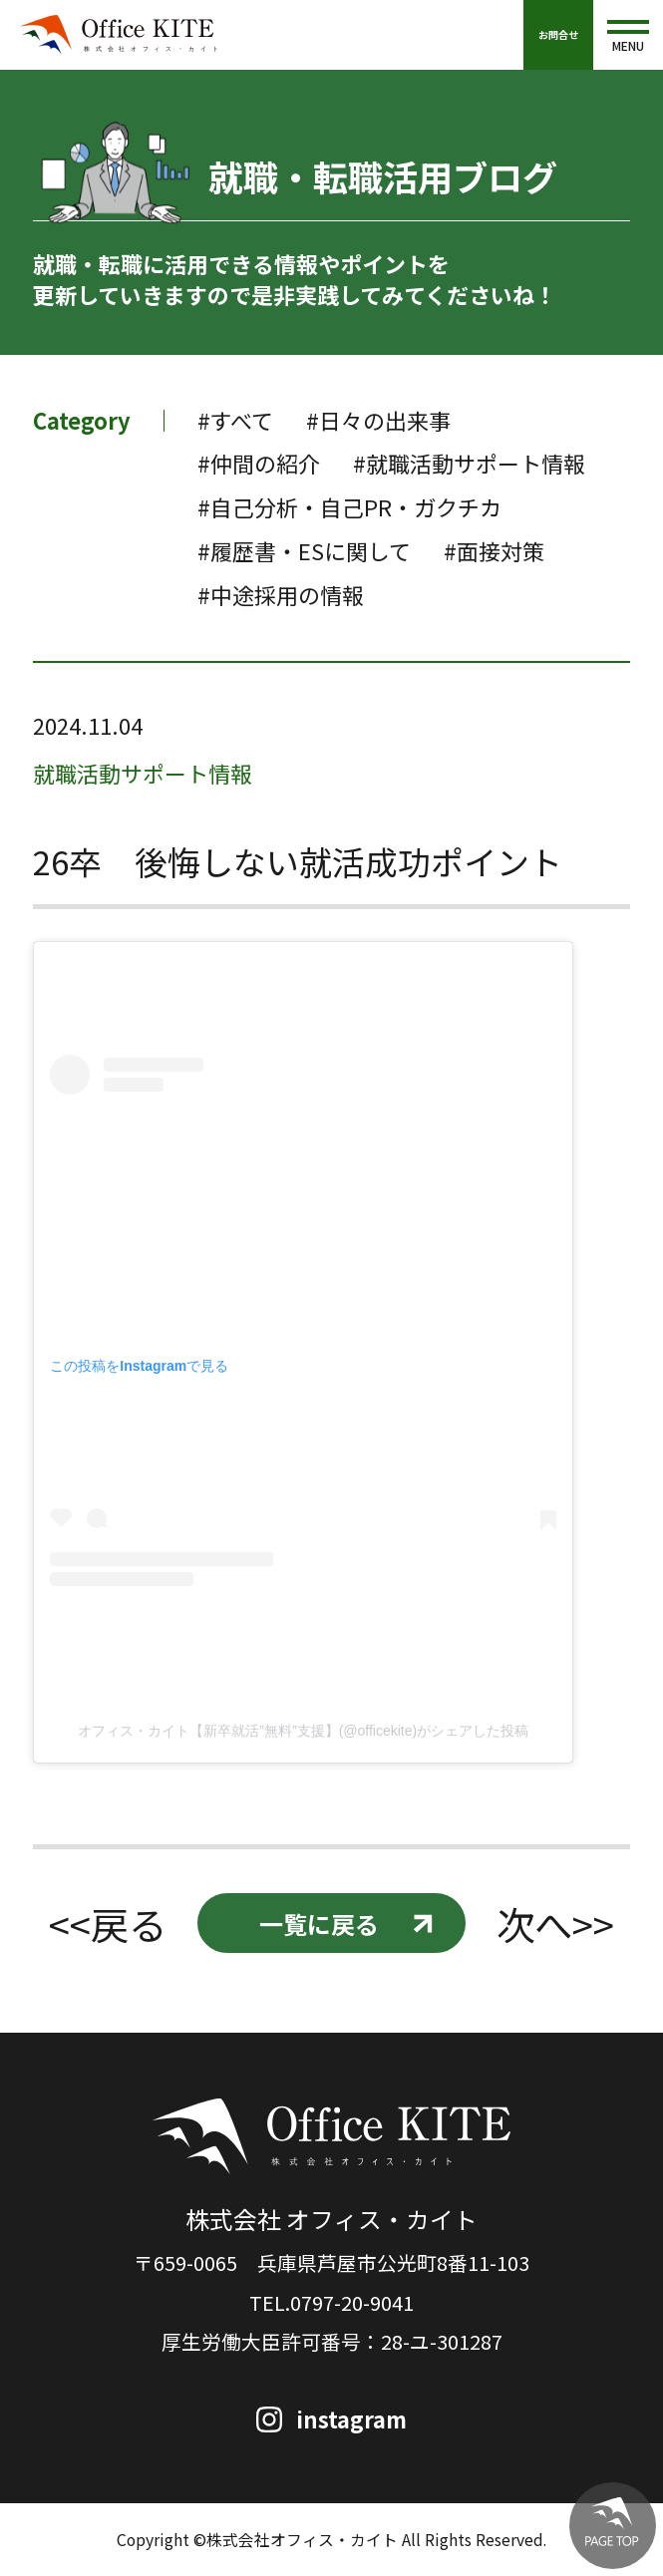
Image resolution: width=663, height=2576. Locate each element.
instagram (352, 2419)
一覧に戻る (319, 1923)
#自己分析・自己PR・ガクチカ (349, 506)
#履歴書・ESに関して (304, 550)
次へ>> (555, 1923)
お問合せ (558, 34)
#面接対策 (494, 550)
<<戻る (107, 1923)
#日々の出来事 (378, 420)
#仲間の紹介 (258, 463)
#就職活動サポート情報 (469, 463)
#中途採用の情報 (280, 594)
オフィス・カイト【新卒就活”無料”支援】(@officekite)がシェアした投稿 (303, 1731)
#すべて (235, 420)
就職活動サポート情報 (142, 773)
